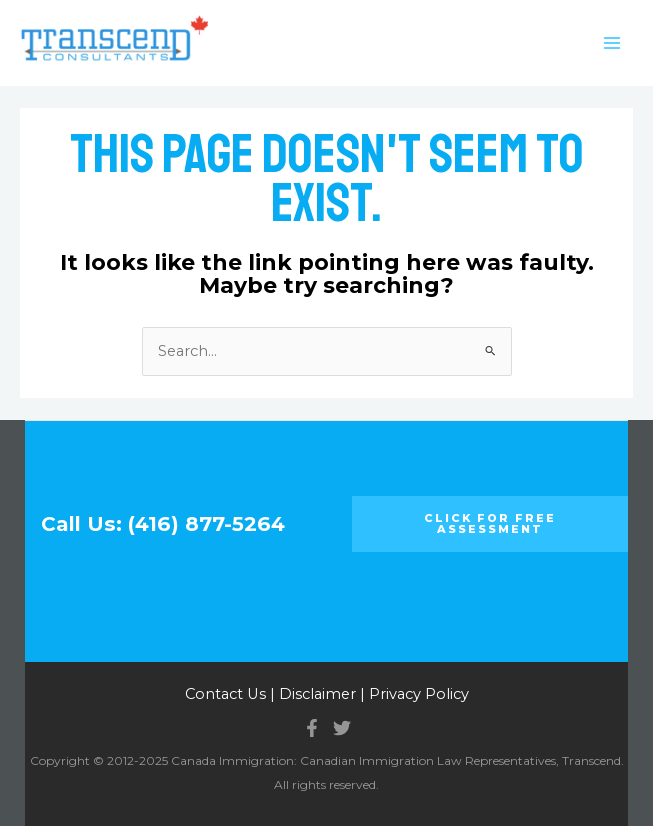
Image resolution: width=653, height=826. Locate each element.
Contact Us (225, 694)
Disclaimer (317, 694)
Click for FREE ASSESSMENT (490, 523)
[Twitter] (342, 728)
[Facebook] (312, 728)
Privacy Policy (419, 694)
